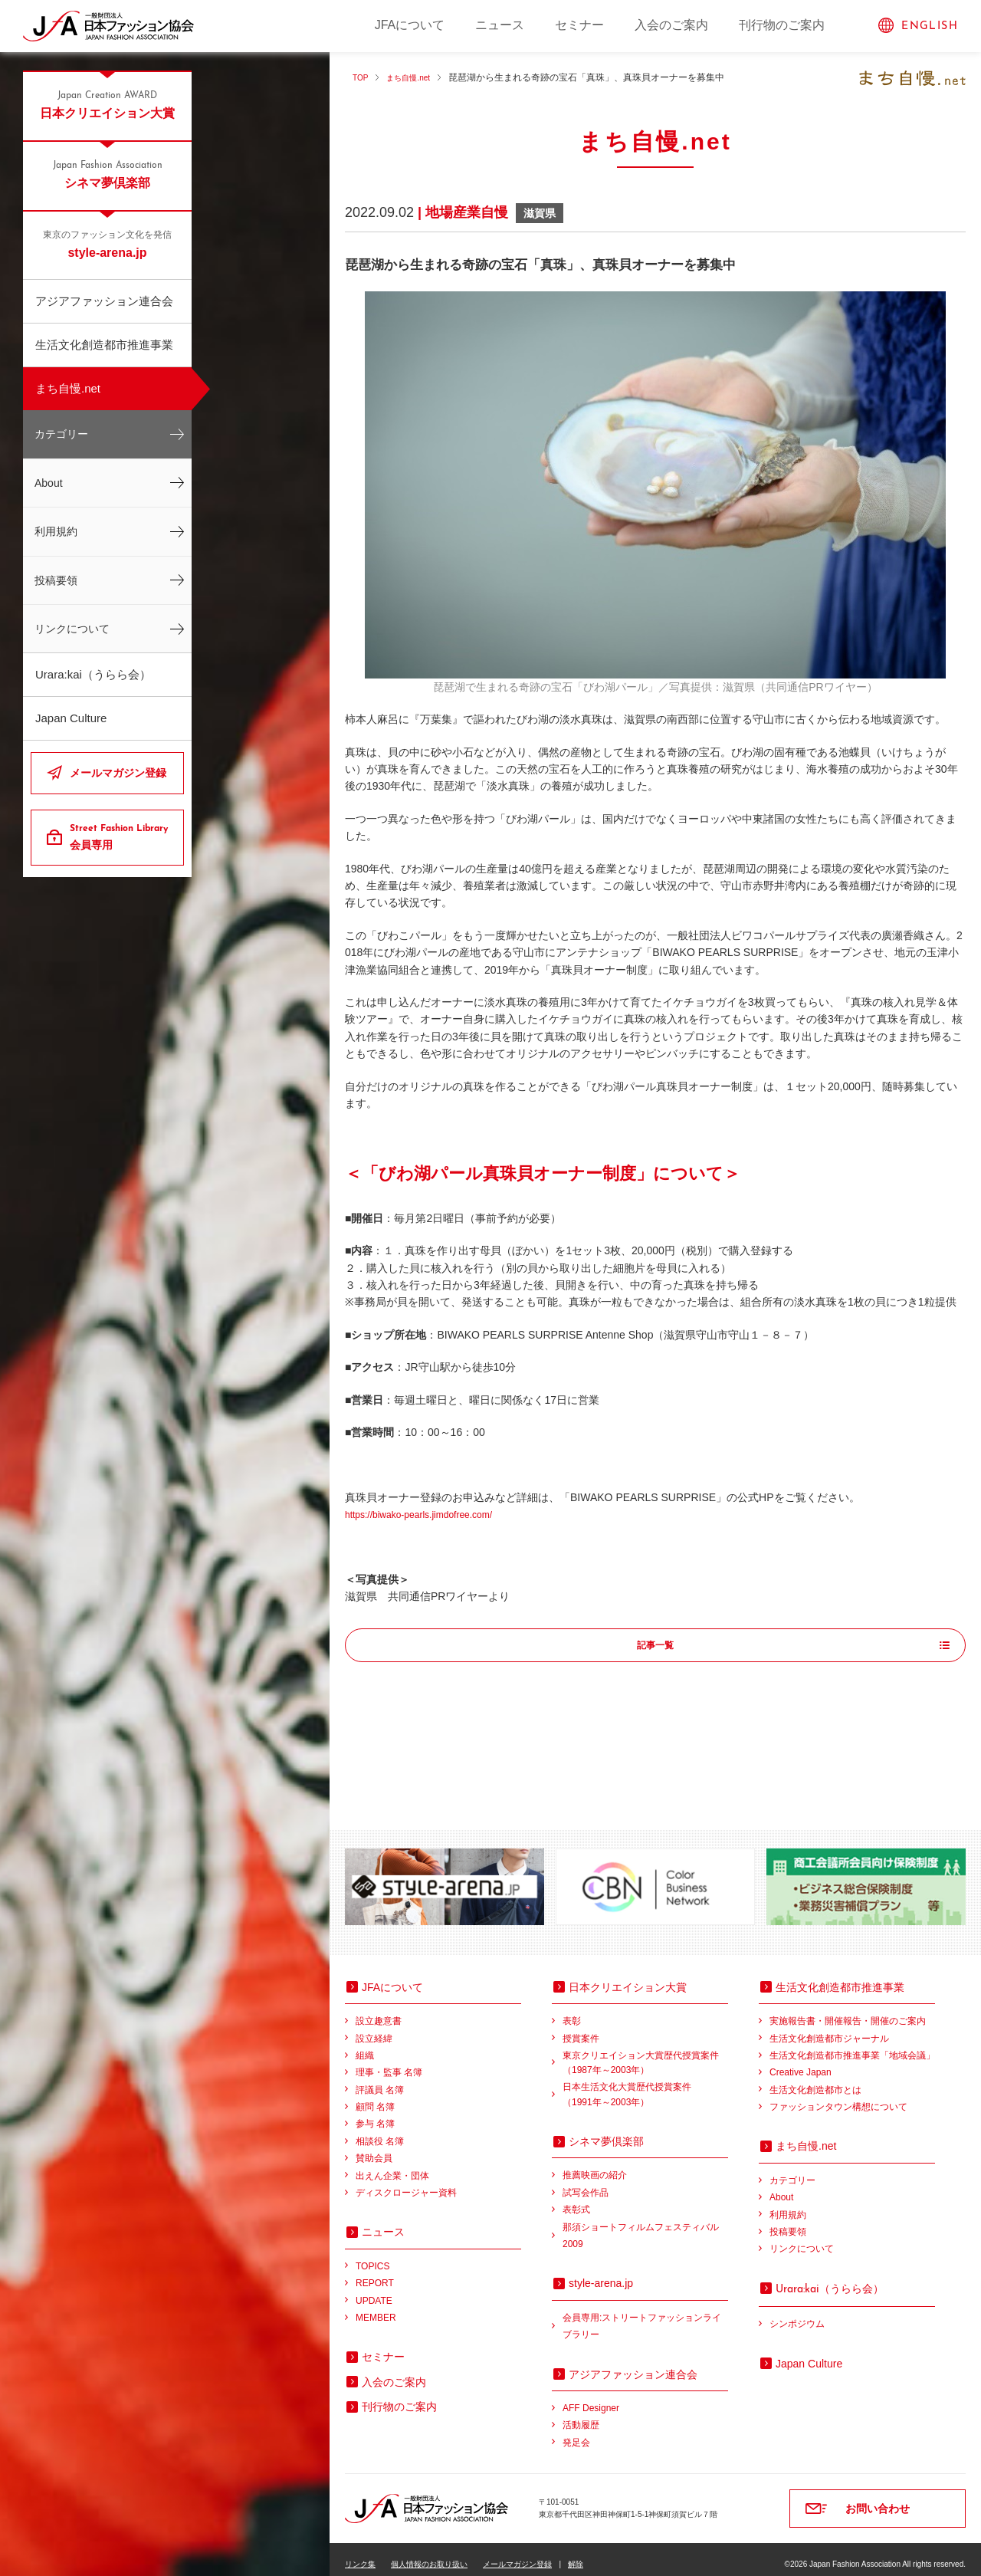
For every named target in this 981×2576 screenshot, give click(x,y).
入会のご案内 (671, 24)
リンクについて (72, 629)
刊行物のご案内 (782, 24)
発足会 (576, 2432)
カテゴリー (61, 434)
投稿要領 (55, 580)
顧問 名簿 (375, 2096)
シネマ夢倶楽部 (107, 174)
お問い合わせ (877, 2498)
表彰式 (576, 2199)
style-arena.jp (107, 243)
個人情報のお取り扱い (429, 2554)
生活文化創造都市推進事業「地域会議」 (852, 2045)
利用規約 (55, 531)
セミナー (579, 24)
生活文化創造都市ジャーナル (829, 2028)
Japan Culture (71, 717)
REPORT (375, 2273)
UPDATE (374, 2290)
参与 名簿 (375, 2113)
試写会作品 (586, 2182)
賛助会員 (374, 2148)
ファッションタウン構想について (838, 2096)
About (48, 483)
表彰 (572, 2011)
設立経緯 (374, 2028)
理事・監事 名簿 (389, 2062)
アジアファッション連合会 (104, 300)
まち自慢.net (67, 388)
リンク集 (360, 2554)
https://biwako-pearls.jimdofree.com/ (431, 1514)
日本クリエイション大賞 (107, 104)
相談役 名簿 (380, 2131)
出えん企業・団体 (392, 2165)
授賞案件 (581, 2028)
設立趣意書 (379, 2011)
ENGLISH (929, 26)
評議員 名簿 (380, 2080)
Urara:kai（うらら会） (93, 674)
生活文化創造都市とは (815, 2080)
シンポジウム (797, 2313)
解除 (575, 2554)
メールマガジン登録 (118, 773)
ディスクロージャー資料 (406, 2182)
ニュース (499, 24)
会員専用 (121, 836)
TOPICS (372, 2256)
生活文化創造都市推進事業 (104, 344)
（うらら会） (830, 2278)
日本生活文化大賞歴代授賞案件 (645, 2086)
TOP (362, 77)
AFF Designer (591, 2398)
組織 (365, 2045)
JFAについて (410, 24)
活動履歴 (581, 2415)
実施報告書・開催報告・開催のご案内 (847, 2011)
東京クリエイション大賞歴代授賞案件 (645, 2054)
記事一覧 (655, 1646)
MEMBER (376, 2307)
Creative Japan (800, 2062)
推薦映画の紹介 (595, 2165)
